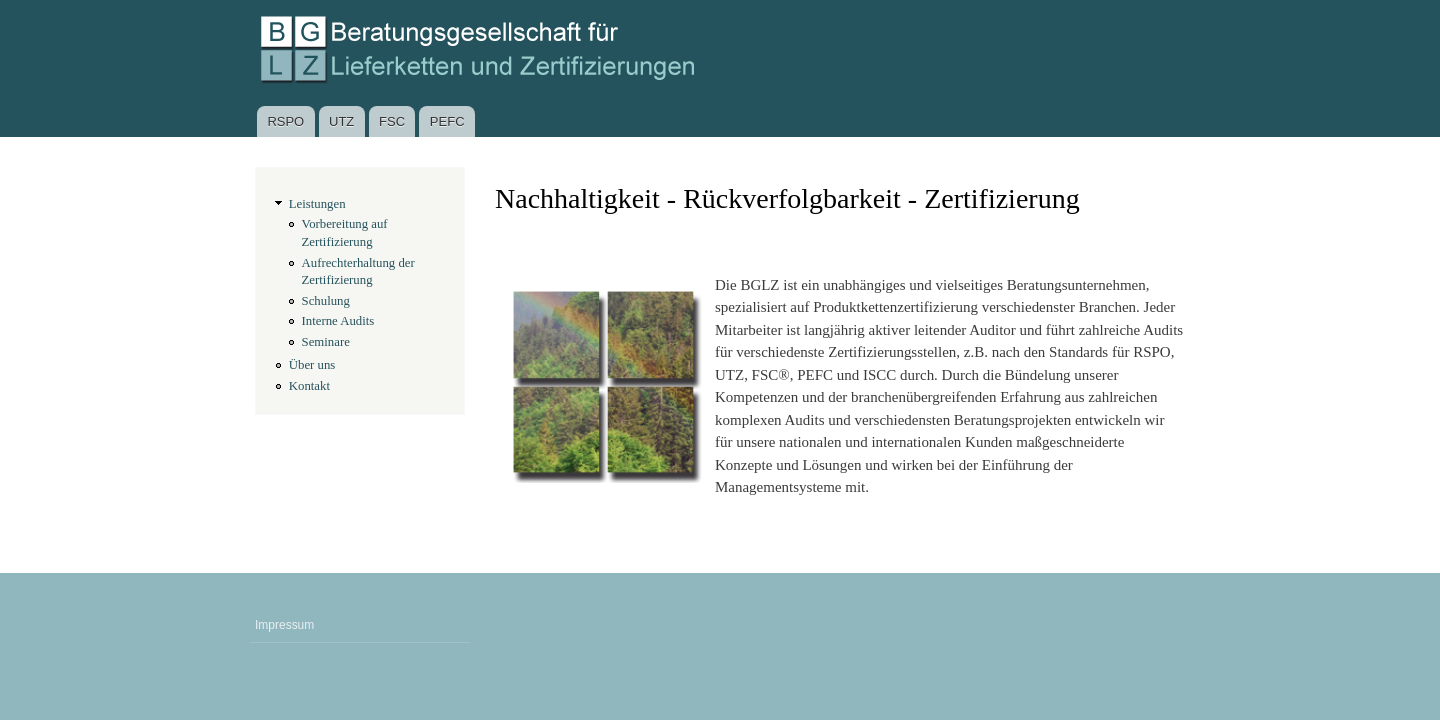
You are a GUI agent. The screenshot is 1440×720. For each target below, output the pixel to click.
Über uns (312, 365)
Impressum (284, 625)
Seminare (326, 342)
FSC (392, 121)
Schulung (326, 301)
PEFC (447, 121)
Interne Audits (338, 321)
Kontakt (309, 386)
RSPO (285, 121)
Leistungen (317, 204)
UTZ (341, 121)
